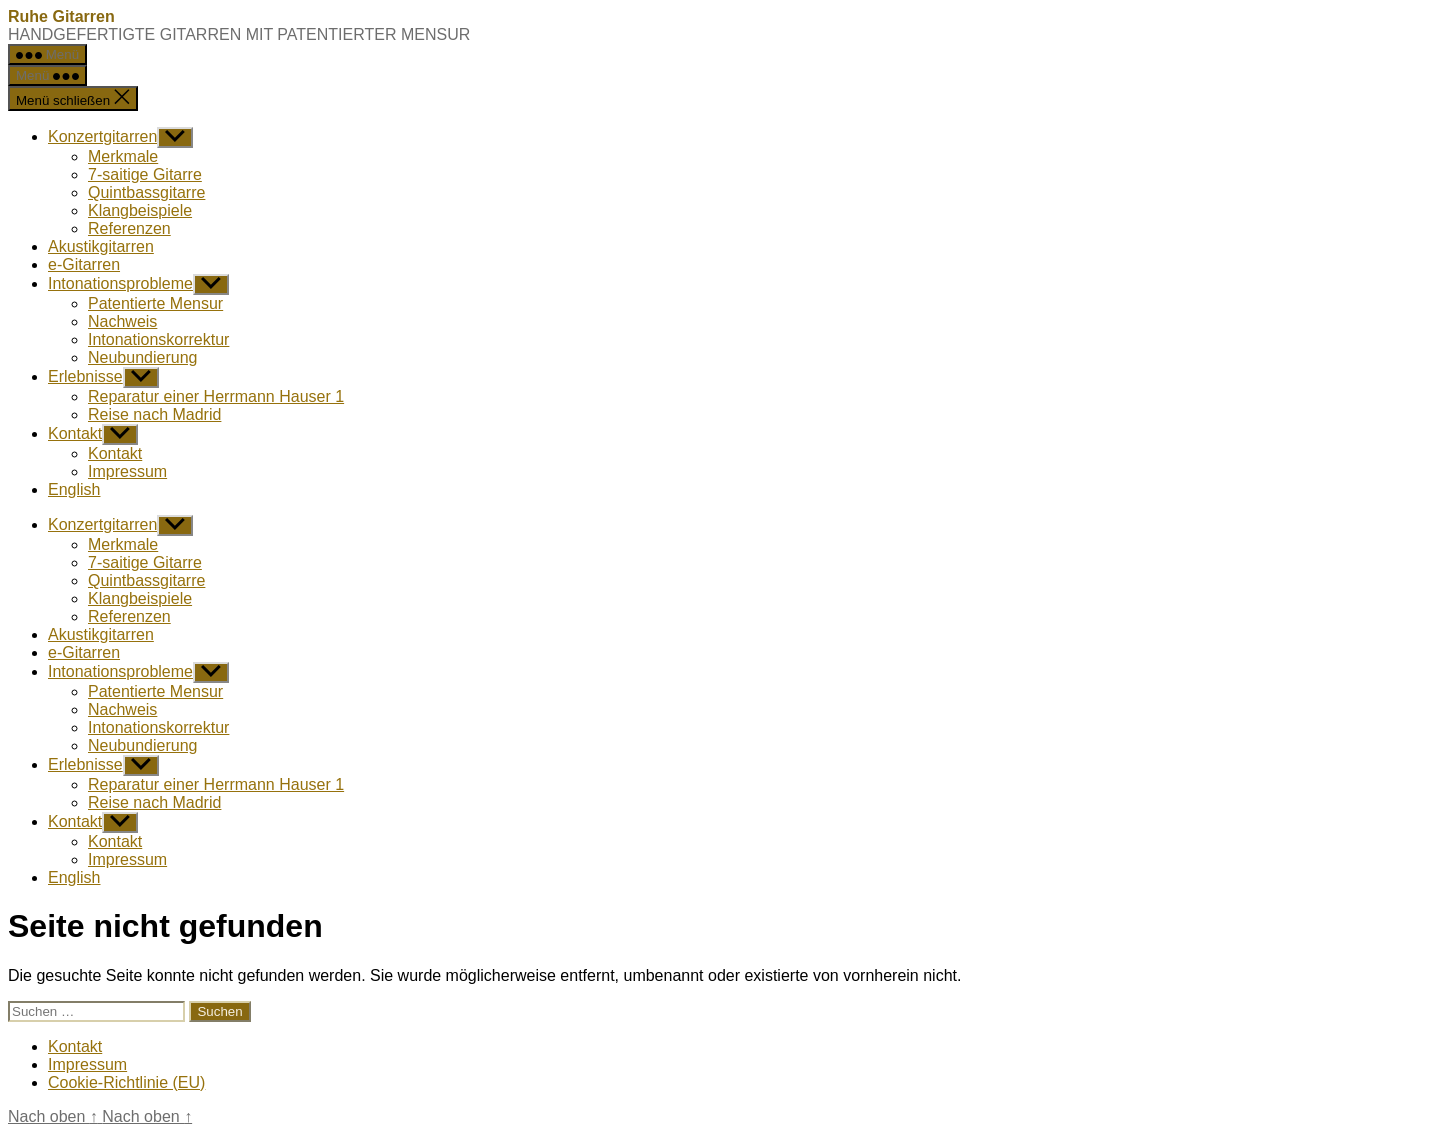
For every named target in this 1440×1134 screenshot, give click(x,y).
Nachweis (122, 321)
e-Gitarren (84, 264)
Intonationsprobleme (120, 283)
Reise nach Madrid (154, 414)
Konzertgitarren (102, 136)
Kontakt (75, 433)
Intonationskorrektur (158, 339)
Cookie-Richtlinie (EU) (126, 1082)
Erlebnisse (85, 376)
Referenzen (129, 228)
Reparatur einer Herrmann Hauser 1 (216, 396)
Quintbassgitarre (146, 192)
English (74, 489)
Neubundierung (142, 357)
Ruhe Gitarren (61, 16)
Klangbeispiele (140, 210)
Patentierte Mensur (155, 303)
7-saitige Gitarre (145, 174)
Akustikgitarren (101, 246)
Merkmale (123, 156)
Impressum (127, 471)
